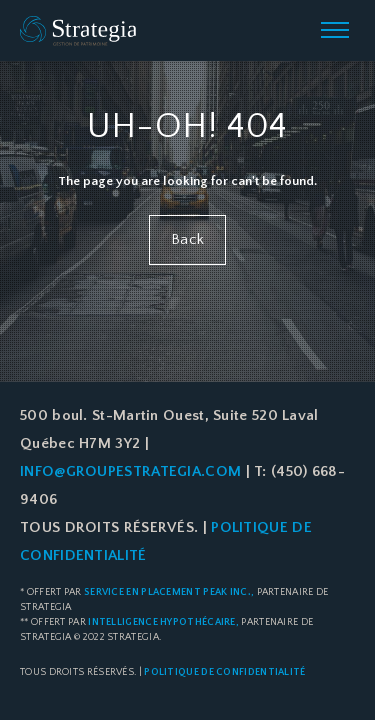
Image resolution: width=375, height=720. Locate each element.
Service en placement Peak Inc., (169, 592)
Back (187, 239)
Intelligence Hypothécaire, (163, 622)
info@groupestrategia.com (130, 471)
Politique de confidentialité (224, 672)
